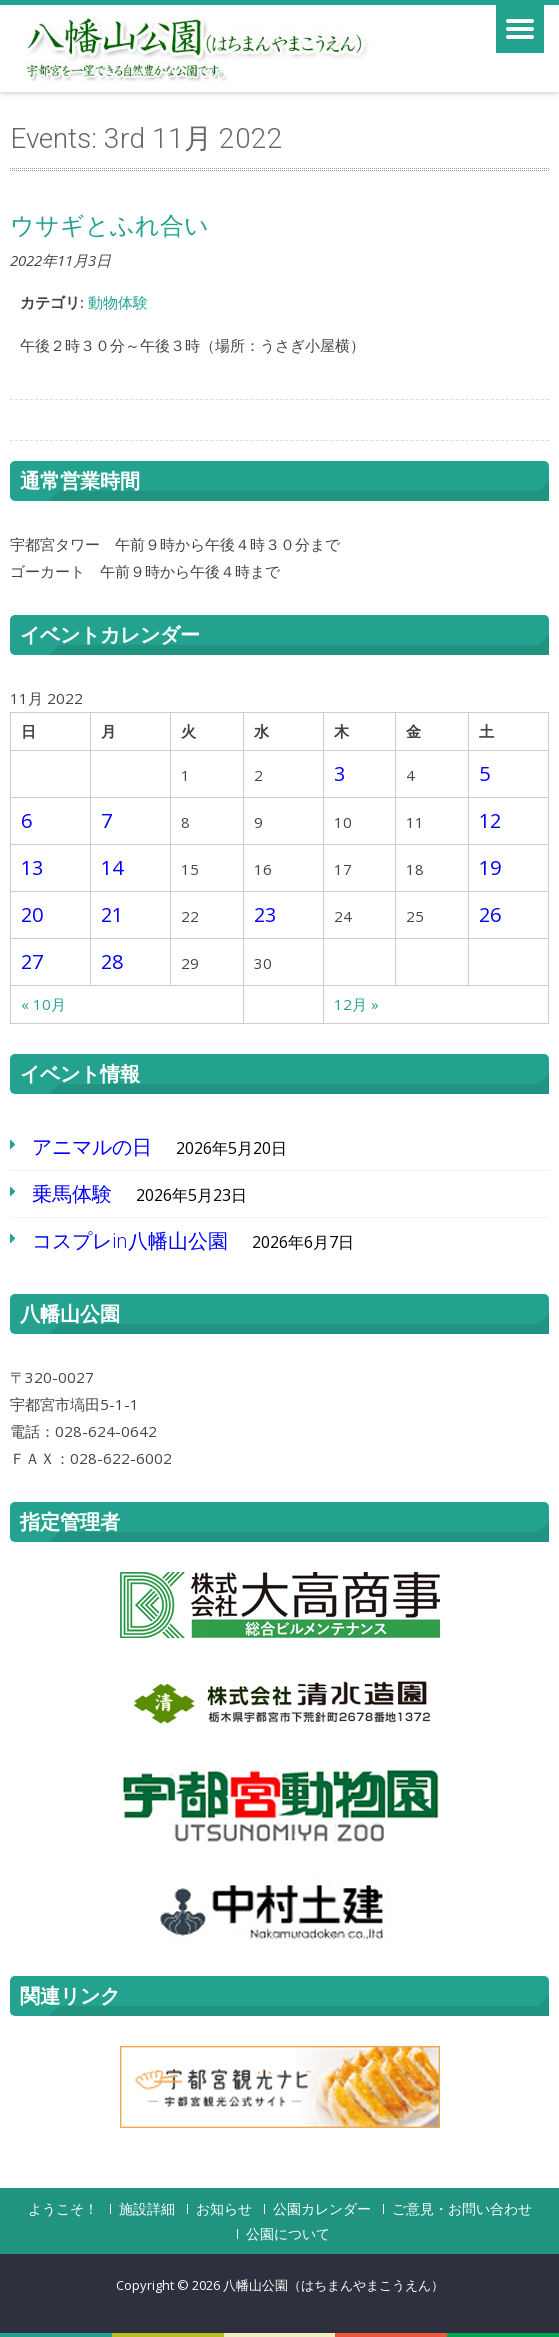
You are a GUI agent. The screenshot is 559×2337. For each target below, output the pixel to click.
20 (32, 914)
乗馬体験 (72, 1193)
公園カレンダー (322, 2209)
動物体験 (118, 302)
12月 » (356, 1004)
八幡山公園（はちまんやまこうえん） (333, 2285)
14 (112, 867)
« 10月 (43, 1004)
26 (490, 914)
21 (112, 914)
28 (112, 961)
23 (265, 914)
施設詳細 (147, 2209)
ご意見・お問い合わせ (462, 2209)
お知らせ (224, 2209)
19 (490, 867)
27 (32, 961)
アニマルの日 (92, 1146)
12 (490, 820)
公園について (288, 2234)
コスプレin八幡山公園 (130, 1240)
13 (32, 867)
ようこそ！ (63, 2209)
